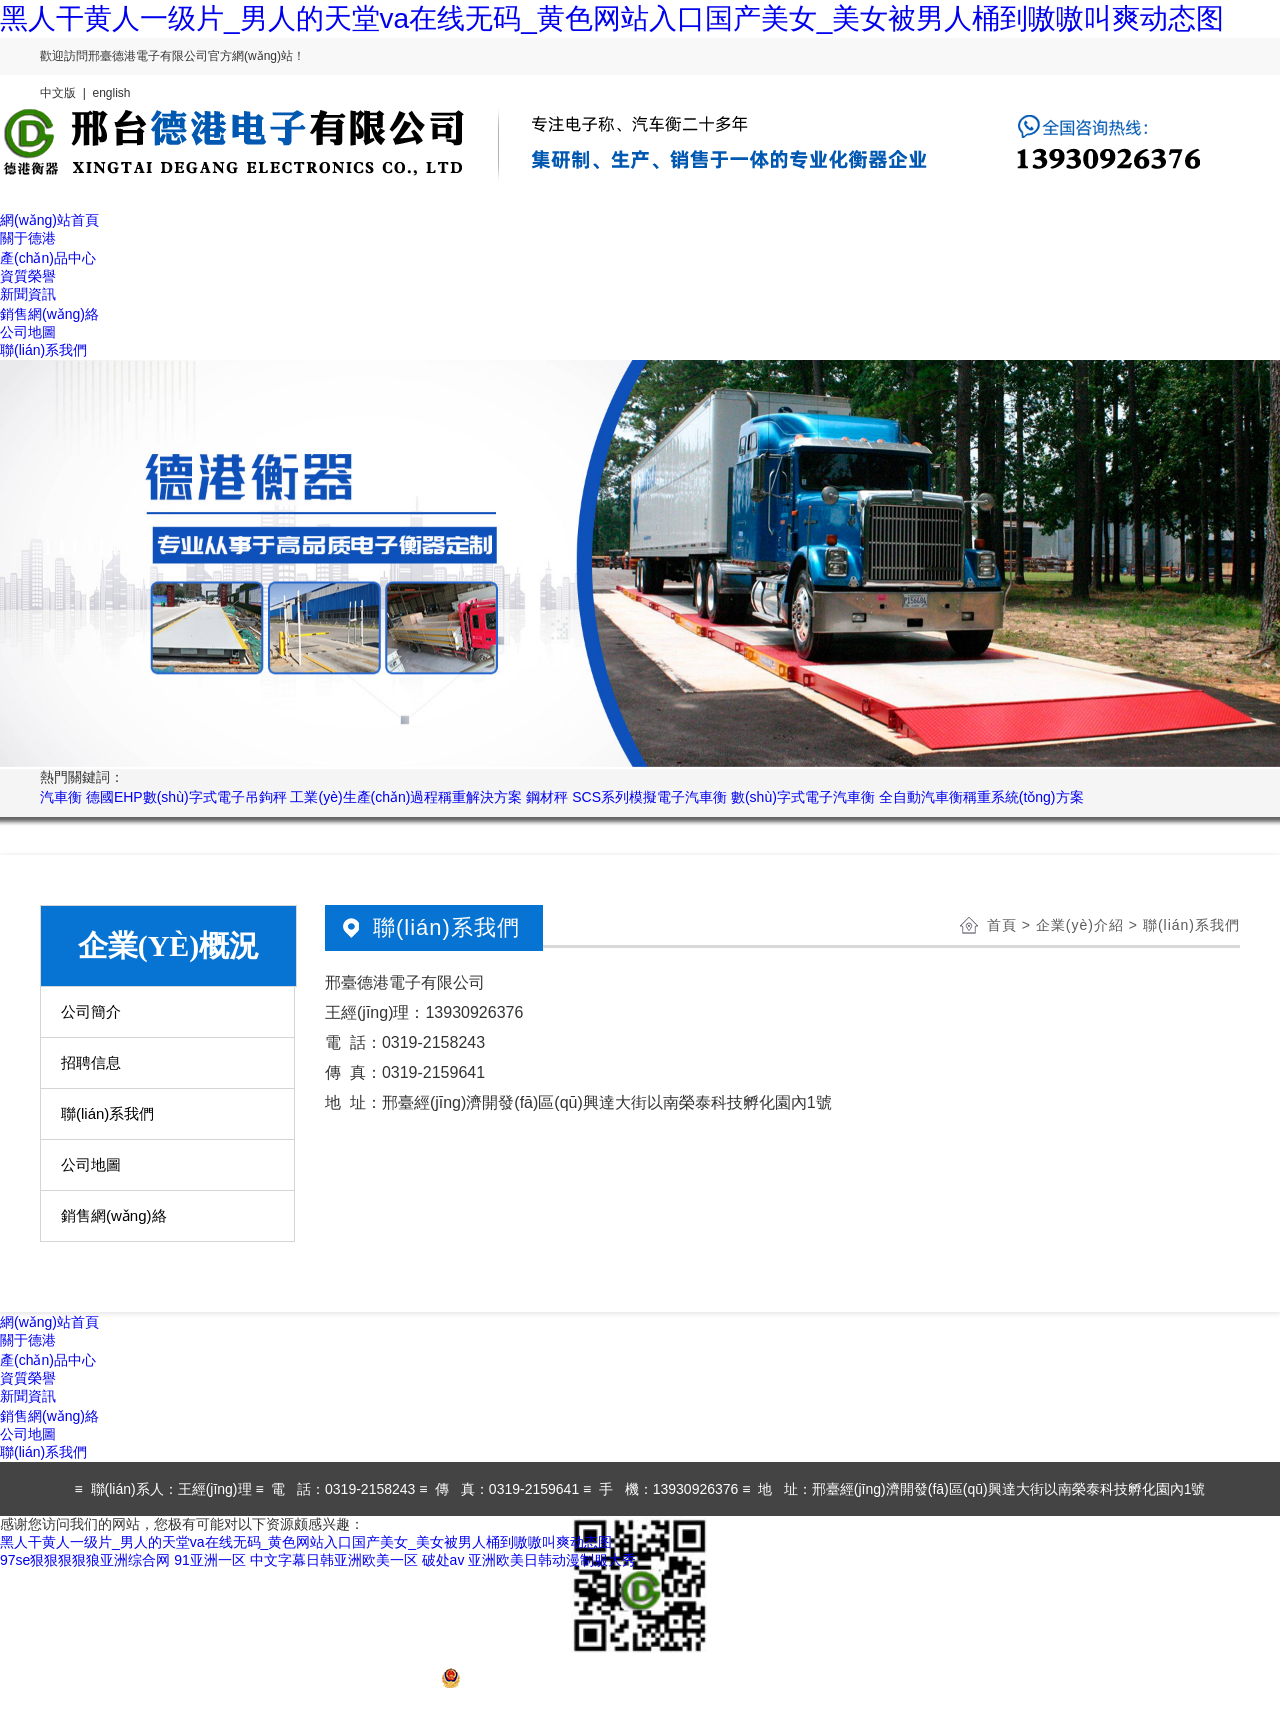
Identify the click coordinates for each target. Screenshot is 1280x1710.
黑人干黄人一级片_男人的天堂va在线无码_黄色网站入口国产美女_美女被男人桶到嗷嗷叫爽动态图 (612, 18)
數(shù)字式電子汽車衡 (803, 797)
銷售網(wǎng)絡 (114, 1215)
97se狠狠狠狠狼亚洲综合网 (85, 1560)
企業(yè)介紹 (1080, 925)
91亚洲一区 (210, 1560)
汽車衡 (61, 797)
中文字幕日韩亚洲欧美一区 (334, 1560)
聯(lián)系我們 (107, 1113)
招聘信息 (91, 1062)
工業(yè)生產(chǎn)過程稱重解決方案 (406, 797)
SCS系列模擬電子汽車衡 (649, 797)
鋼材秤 (547, 797)
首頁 (1002, 925)
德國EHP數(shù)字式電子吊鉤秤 (186, 797)
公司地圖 (91, 1164)
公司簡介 (91, 1011)
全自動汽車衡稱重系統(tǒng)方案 (981, 797)
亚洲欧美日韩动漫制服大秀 (552, 1560)
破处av (443, 1560)
